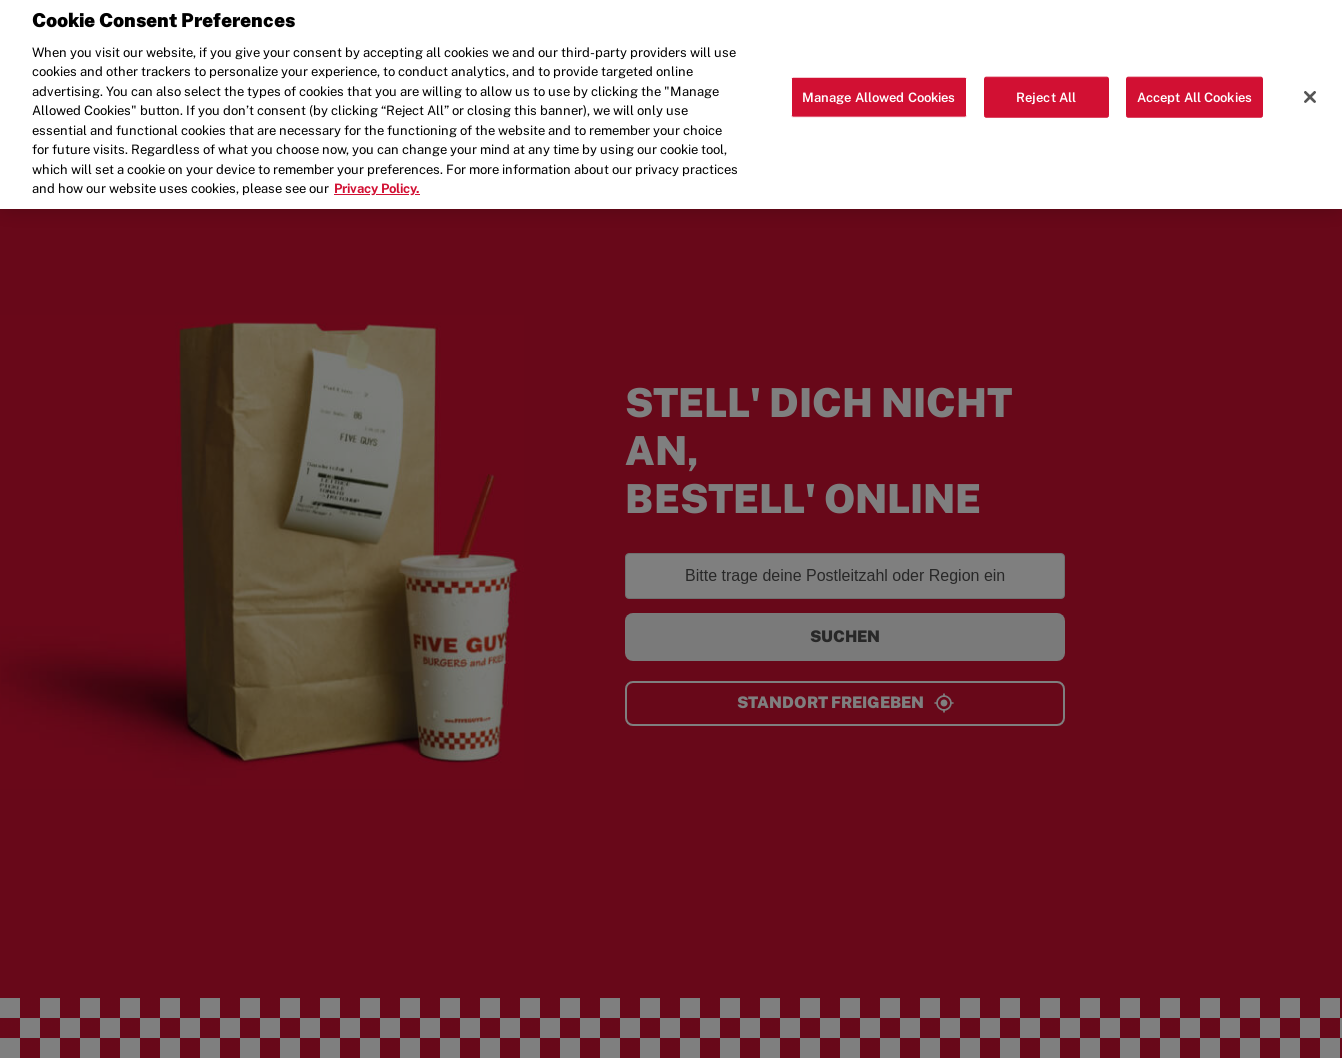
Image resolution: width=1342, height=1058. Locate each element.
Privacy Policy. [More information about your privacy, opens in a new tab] (377, 179)
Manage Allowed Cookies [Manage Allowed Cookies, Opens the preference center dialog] (879, 87)
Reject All (1046, 87)
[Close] (1310, 87)
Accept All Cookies (1194, 87)
